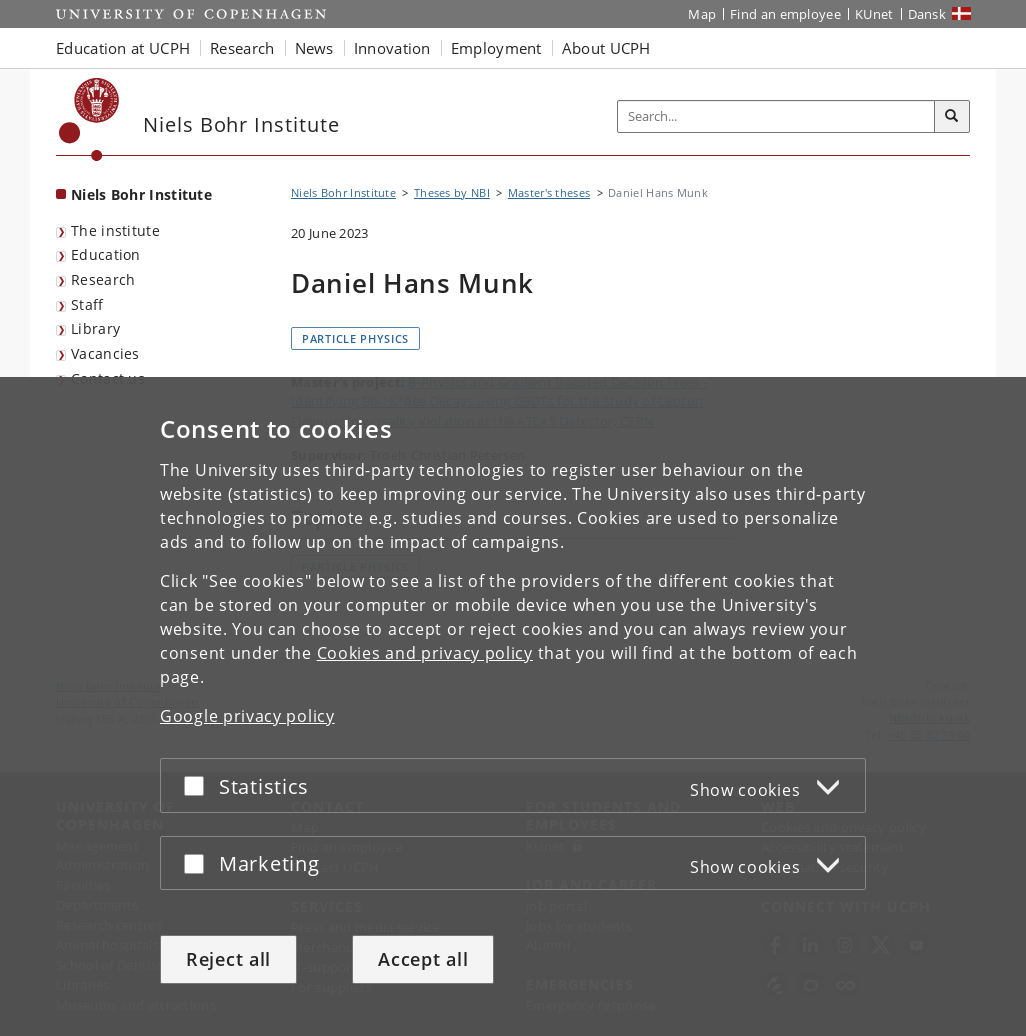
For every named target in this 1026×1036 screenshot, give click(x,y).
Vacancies (105, 353)
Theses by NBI (452, 192)
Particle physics (355, 338)
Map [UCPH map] (702, 14)
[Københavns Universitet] (89, 119)
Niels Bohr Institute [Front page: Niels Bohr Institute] (141, 194)
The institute (115, 230)
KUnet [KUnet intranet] (874, 14)
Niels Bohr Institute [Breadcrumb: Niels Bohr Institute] (343, 192)
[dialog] (513, 706)
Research (103, 279)
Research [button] (242, 48)
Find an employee (785, 14)
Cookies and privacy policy (425, 653)
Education (106, 254)
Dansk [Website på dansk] (927, 14)
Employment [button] (496, 48)
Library (95, 328)
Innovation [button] (392, 48)
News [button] (314, 48)
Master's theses (549, 192)
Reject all (228, 959)
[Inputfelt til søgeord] (776, 116)
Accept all (423, 959)
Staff (87, 304)
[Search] (952, 117)
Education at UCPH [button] (123, 48)
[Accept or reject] (199, 785)
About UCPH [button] (606, 48)
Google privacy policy (247, 716)
